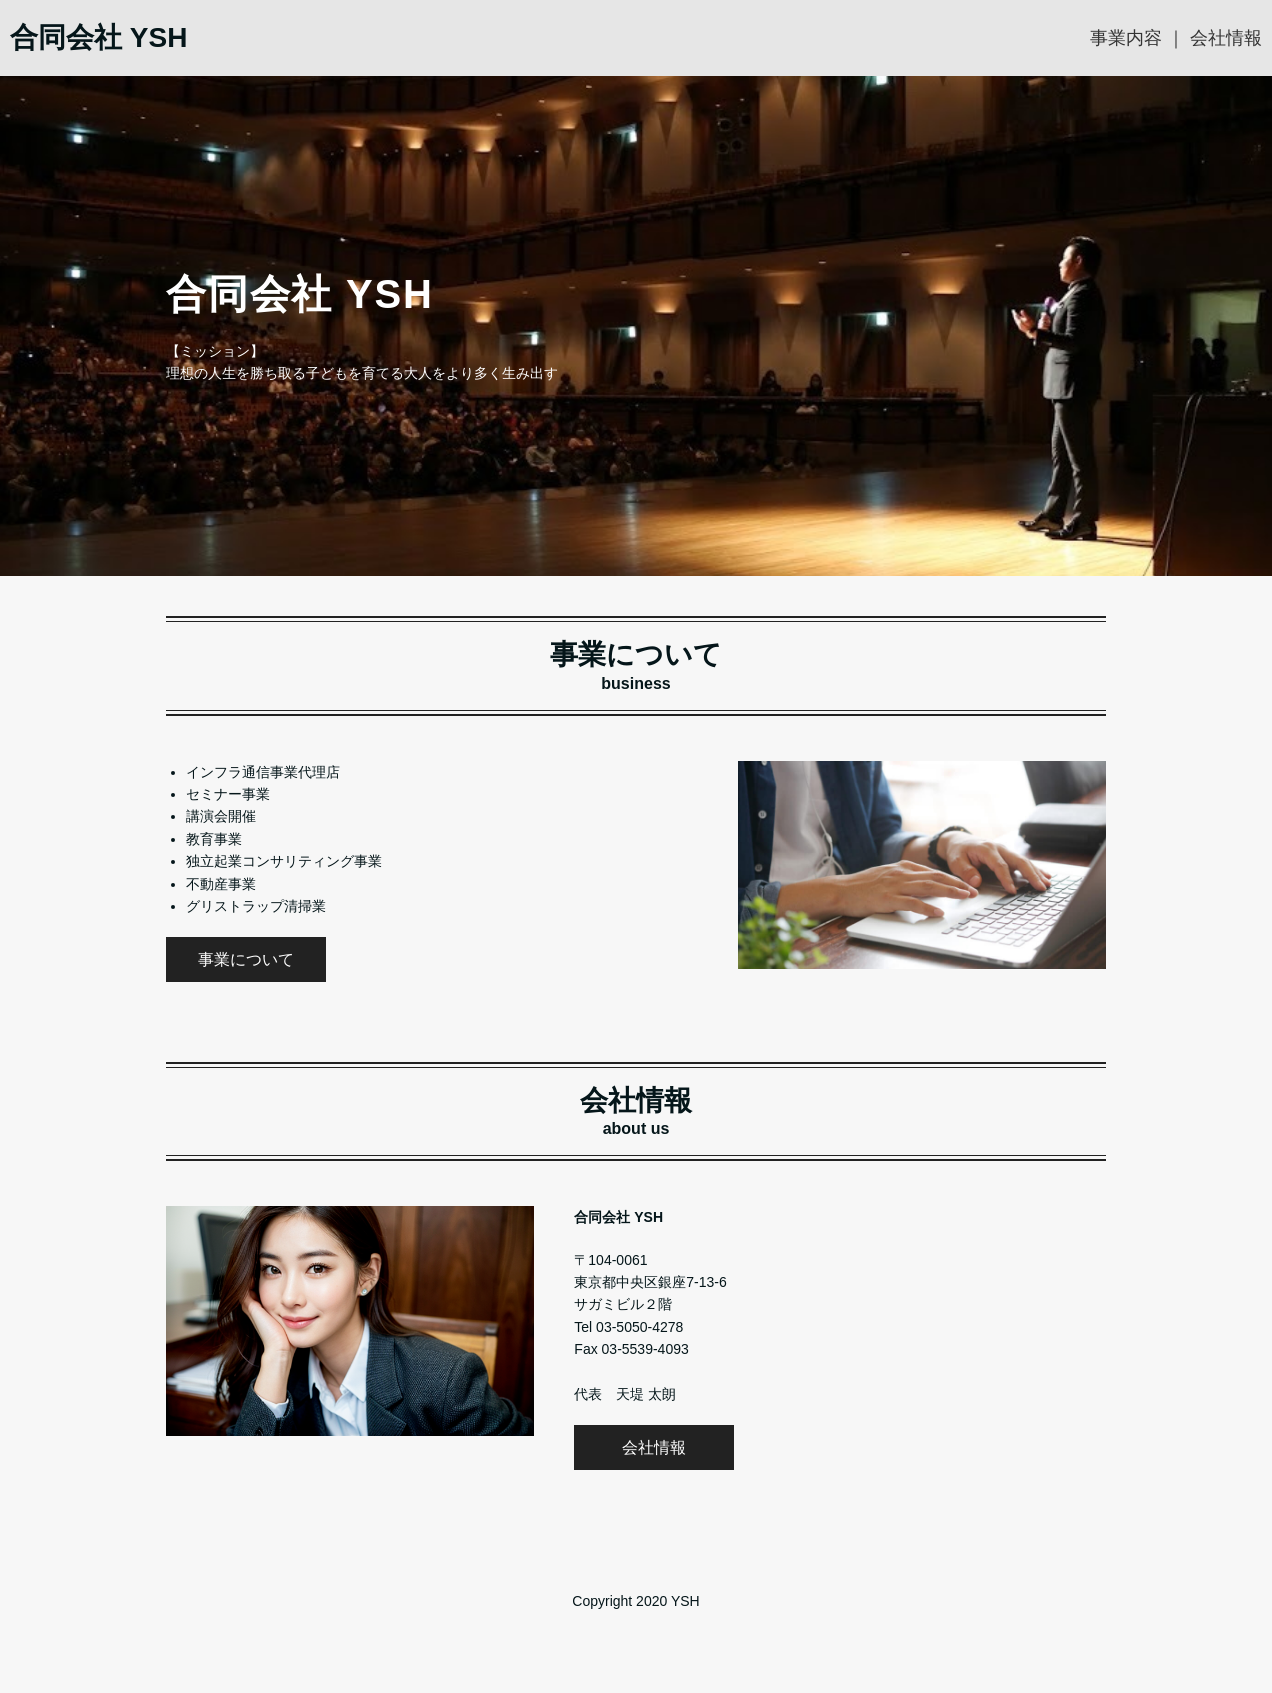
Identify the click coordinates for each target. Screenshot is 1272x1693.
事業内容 (1126, 38)
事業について (246, 959)
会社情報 (1226, 38)
